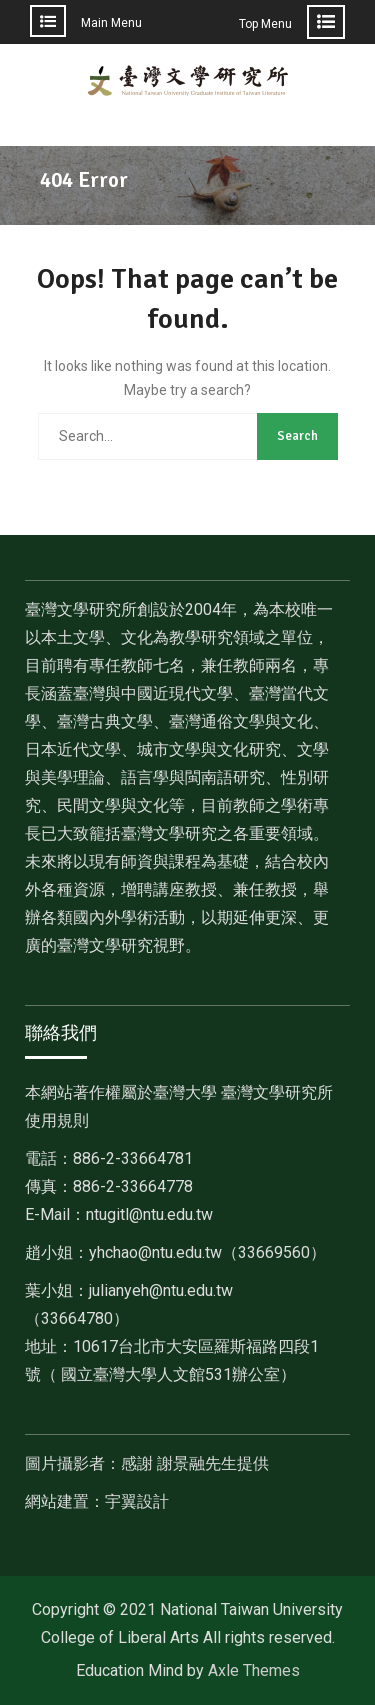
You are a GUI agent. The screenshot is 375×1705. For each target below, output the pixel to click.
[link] (207, 1252)
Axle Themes (254, 1670)
